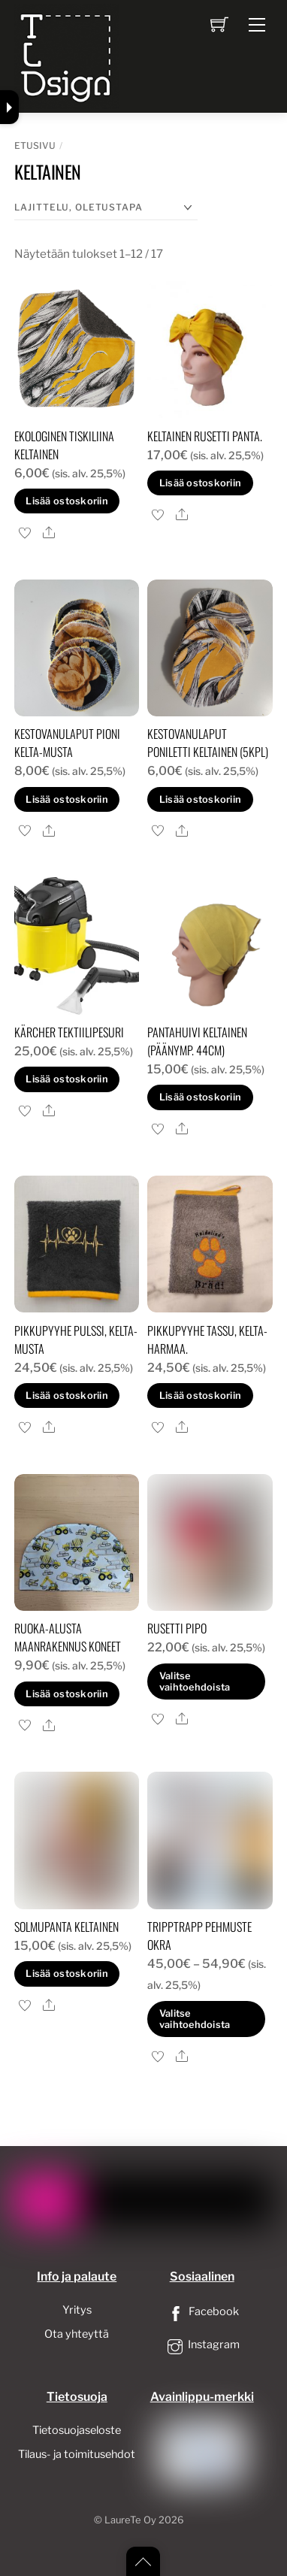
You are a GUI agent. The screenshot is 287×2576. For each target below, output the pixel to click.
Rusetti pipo (177, 1628)
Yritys (77, 2310)
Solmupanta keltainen (66, 1927)
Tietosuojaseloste (76, 2430)
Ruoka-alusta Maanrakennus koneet (67, 1637)
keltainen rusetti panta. (204, 436)
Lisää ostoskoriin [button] (66, 501)
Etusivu (35, 145)
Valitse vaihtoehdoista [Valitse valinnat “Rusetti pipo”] (195, 1681)
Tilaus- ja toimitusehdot (76, 2454)
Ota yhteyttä (76, 2334)
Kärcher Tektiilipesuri (69, 1032)
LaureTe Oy (130, 2520)
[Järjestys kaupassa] (106, 207)
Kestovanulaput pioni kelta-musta (67, 743)
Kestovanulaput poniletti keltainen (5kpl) (207, 743)
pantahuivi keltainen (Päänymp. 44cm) (197, 1041)
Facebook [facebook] (202, 2311)
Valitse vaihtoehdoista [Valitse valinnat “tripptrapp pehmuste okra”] (195, 2019)
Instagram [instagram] (202, 2344)
